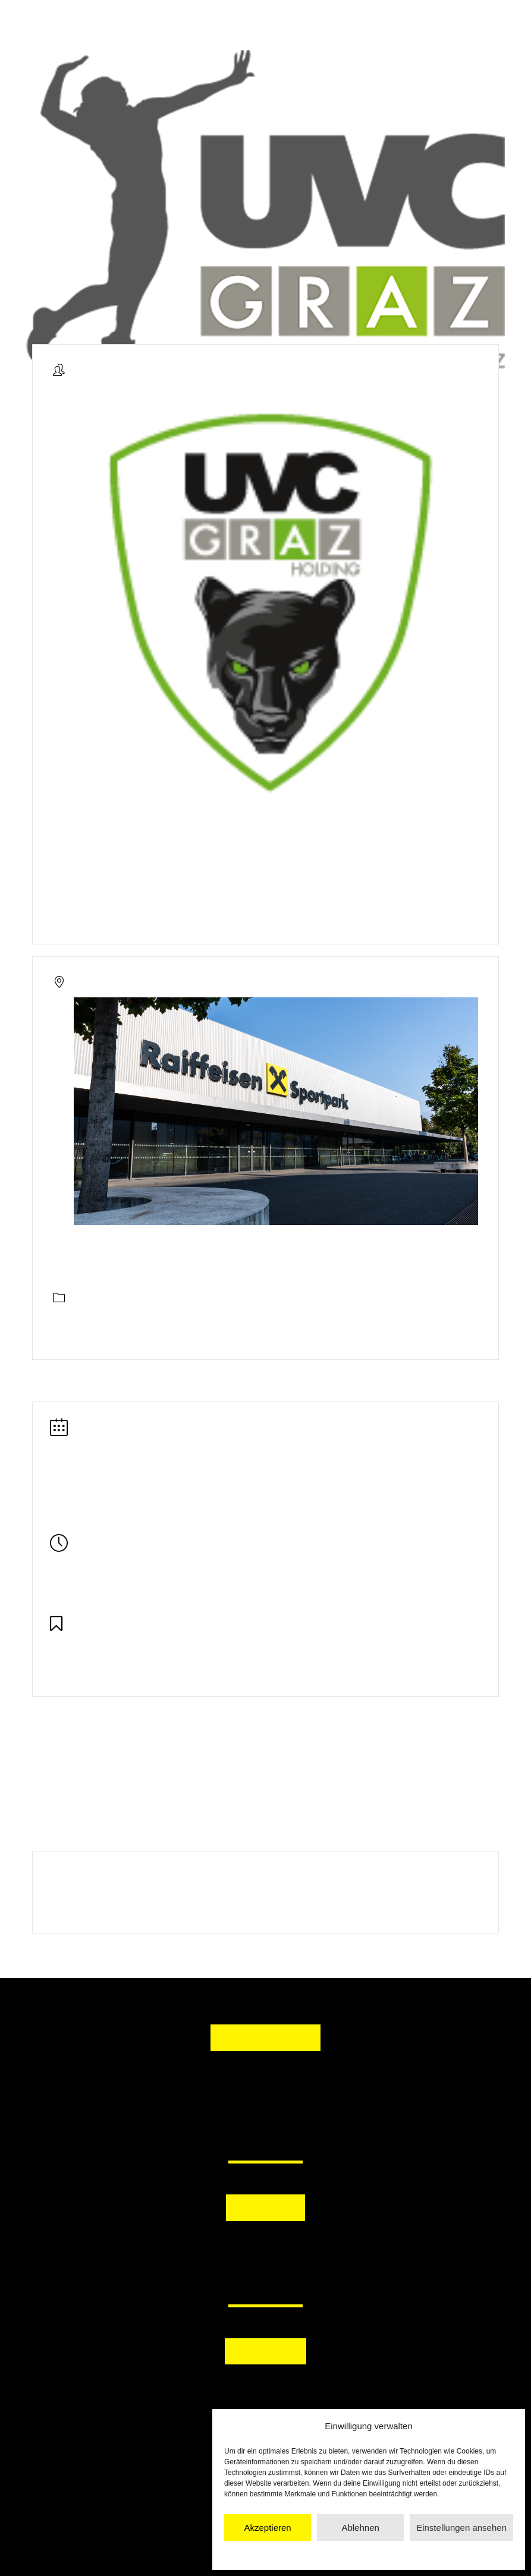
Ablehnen (360, 2528)
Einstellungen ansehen (461, 2528)
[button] (208, 2248)
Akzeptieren (267, 2528)
